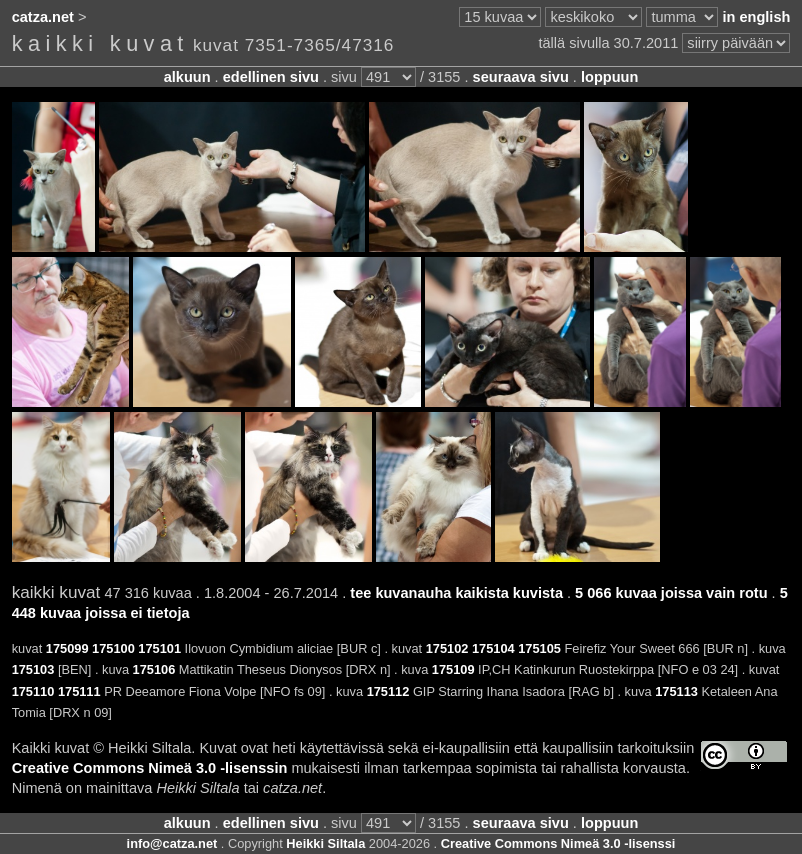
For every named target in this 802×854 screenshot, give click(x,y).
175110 (33, 691)
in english (756, 17)
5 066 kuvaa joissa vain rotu (671, 593)
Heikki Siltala (325, 843)
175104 (493, 648)
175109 (453, 669)
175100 (113, 648)
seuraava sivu (521, 77)
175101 (159, 648)
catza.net (43, 17)
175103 (33, 669)
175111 (79, 691)
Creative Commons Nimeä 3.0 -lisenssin (150, 768)
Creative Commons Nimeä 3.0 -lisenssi (558, 843)
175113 (676, 691)
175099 (67, 648)
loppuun (609, 77)
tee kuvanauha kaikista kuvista (456, 593)
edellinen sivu (271, 77)
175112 (388, 691)
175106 (154, 669)
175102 (447, 648)
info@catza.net (172, 843)
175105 (539, 648)
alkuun (187, 77)
